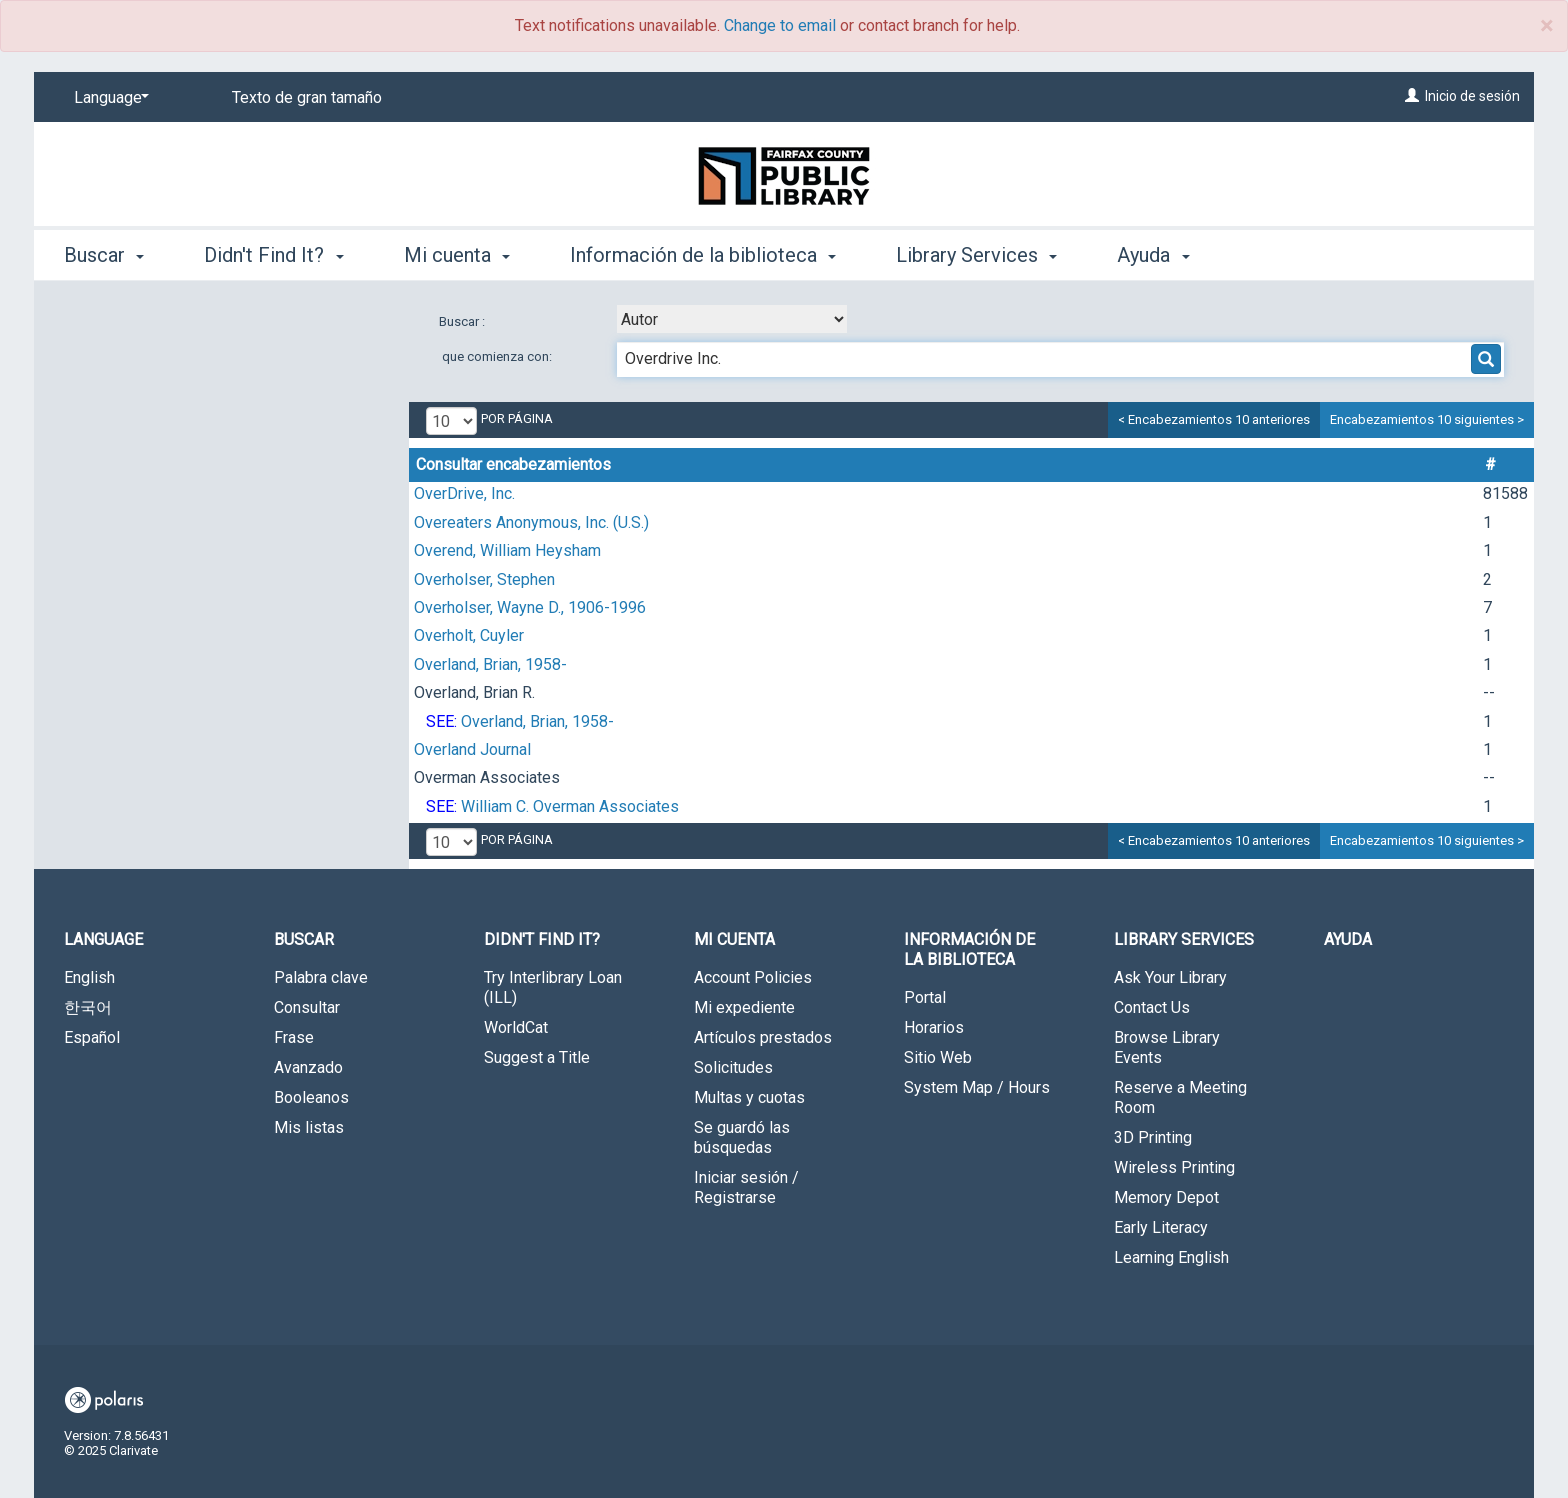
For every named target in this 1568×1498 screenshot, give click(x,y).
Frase (294, 1037)
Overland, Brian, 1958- (490, 664)
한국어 (88, 1007)
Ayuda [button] (1153, 255)
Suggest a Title (537, 1057)
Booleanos (311, 1097)
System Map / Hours (977, 1087)
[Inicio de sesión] (1412, 96)
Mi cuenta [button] (457, 255)
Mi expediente (744, 1007)
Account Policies (753, 977)
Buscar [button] (104, 255)
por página (517, 418)
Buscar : (463, 321)
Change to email (780, 25)
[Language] (108, 98)
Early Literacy (1161, 1227)
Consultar (307, 1007)
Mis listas (309, 1127)
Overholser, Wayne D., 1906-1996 (530, 607)
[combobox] (732, 319)
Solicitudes (733, 1067)
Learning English (1171, 1257)
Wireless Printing (1174, 1167)
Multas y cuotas (749, 1097)
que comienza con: (497, 356)
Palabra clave (321, 977)
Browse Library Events (1167, 1047)
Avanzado (308, 1067)
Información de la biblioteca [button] (703, 255)
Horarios (934, 1027)
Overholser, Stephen (484, 579)
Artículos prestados (763, 1037)
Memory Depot (1166, 1197)
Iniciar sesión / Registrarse (746, 1187)
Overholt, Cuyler (469, 635)
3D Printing (1153, 1137)
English (89, 977)
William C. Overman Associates (570, 806)
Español (92, 1037)
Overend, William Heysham (507, 550)
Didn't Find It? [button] (273, 255)
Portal (925, 997)
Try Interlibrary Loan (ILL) (553, 987)
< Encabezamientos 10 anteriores (1214, 419)
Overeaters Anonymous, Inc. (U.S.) (531, 522)
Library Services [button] (976, 255)
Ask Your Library (1170, 977)
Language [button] (103, 939)
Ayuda (1348, 939)
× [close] (1546, 26)
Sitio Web (938, 1057)
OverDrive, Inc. (464, 493)
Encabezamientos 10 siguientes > (1427, 419)
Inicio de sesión (1472, 96)
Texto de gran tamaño (307, 97)
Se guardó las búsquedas (742, 1137)
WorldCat (516, 1027)
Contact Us (1152, 1007)
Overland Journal (472, 749)
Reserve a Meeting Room (1180, 1097)
